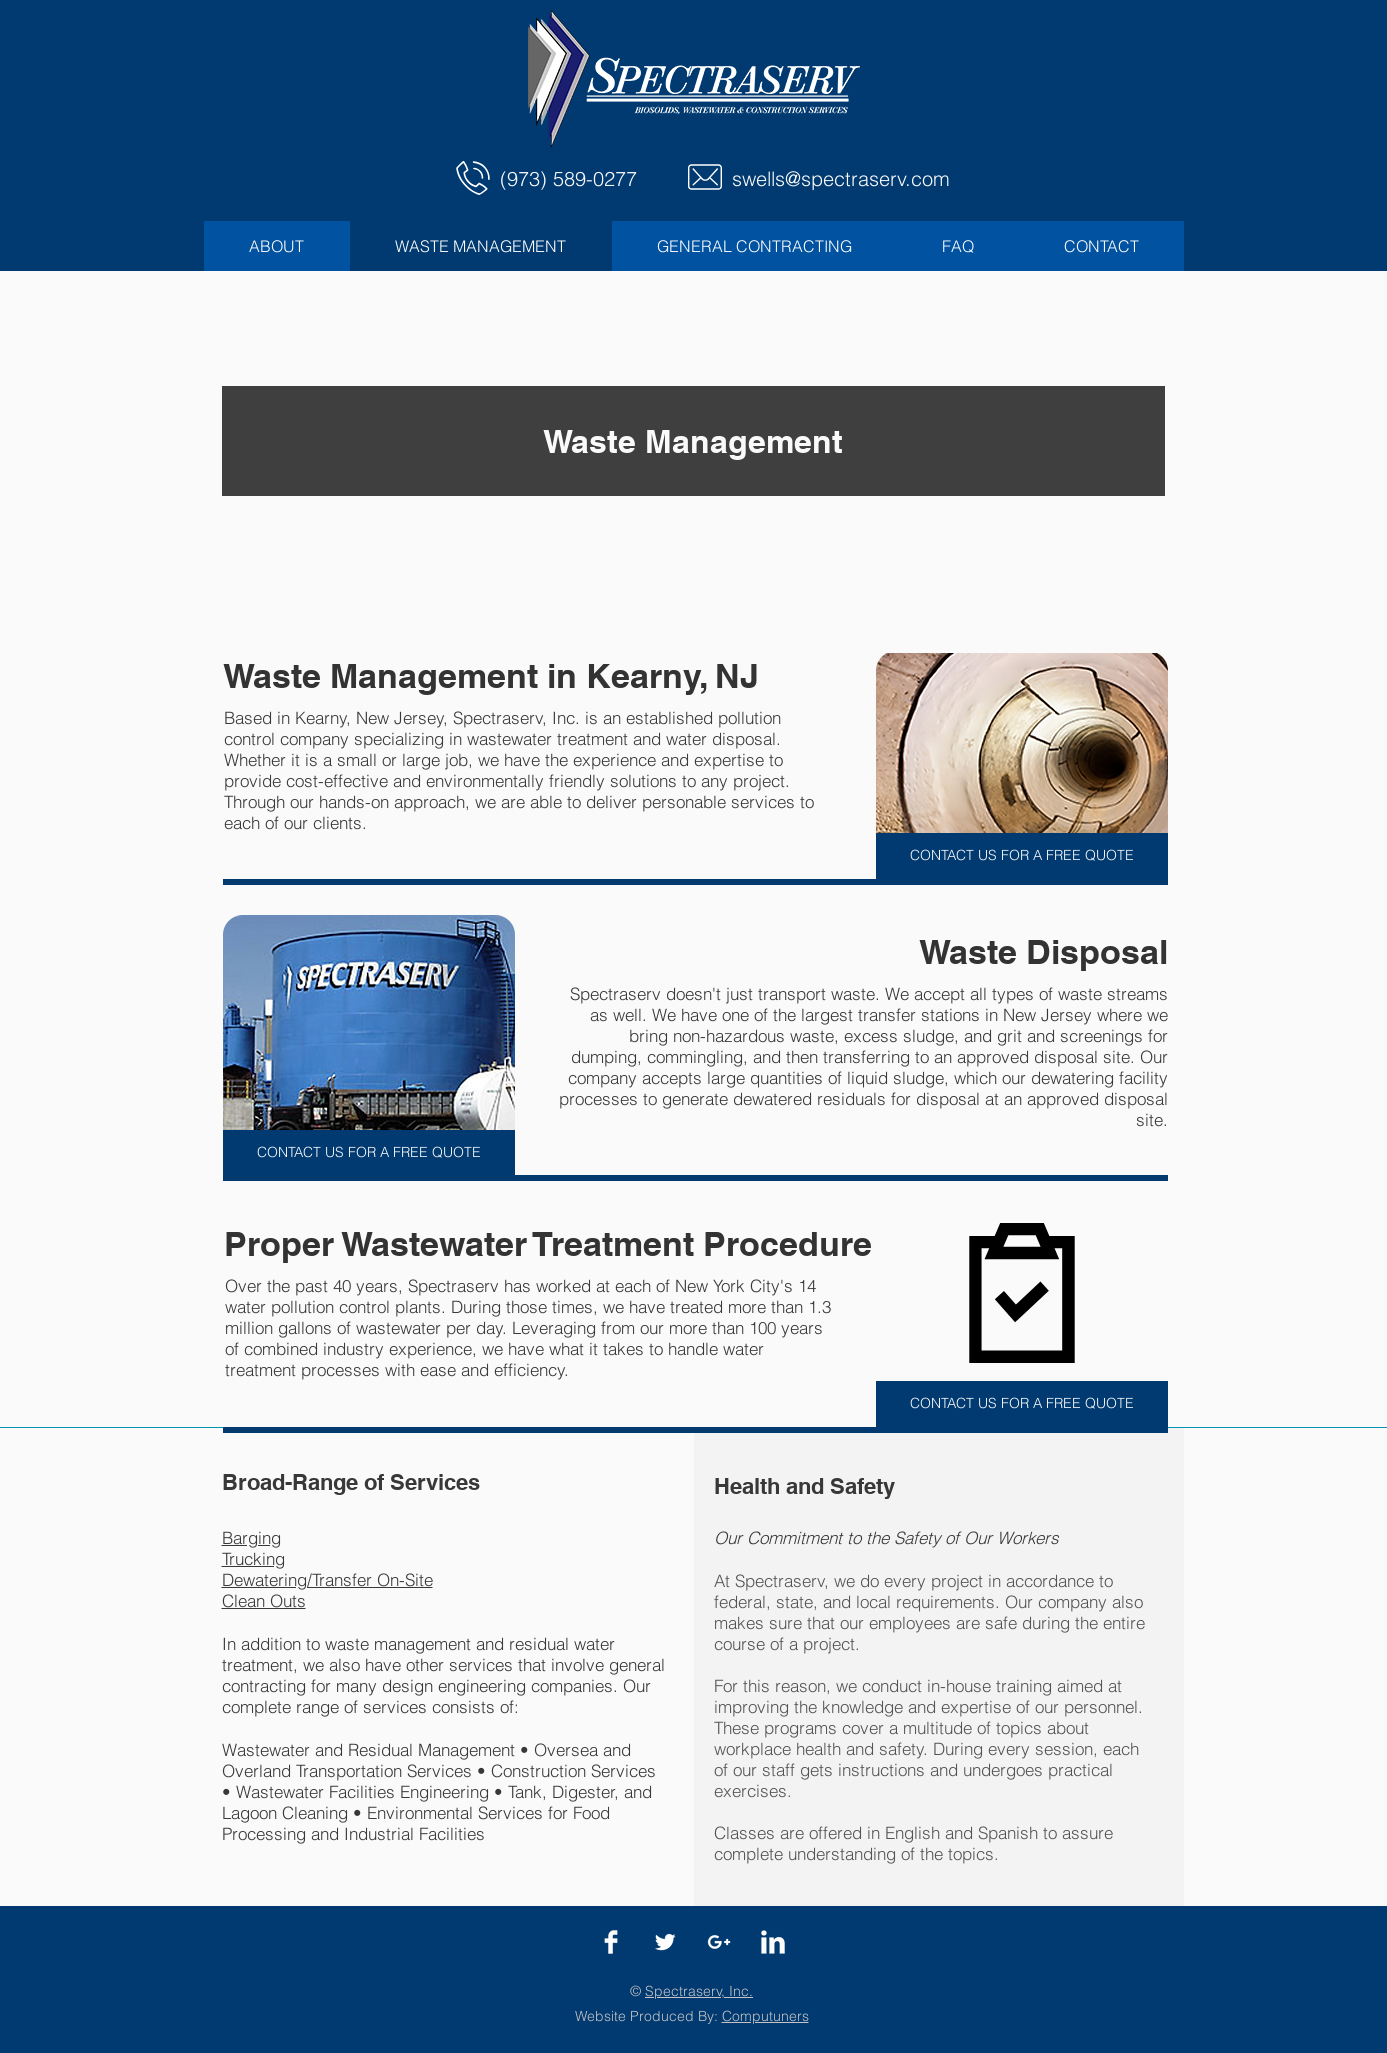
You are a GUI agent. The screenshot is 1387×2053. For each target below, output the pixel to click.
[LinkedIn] (773, 1942)
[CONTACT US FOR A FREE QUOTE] (1022, 856)
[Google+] (719, 1942)
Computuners (765, 2016)
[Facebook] (611, 1942)
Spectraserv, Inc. (699, 1991)
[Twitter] (665, 1942)
